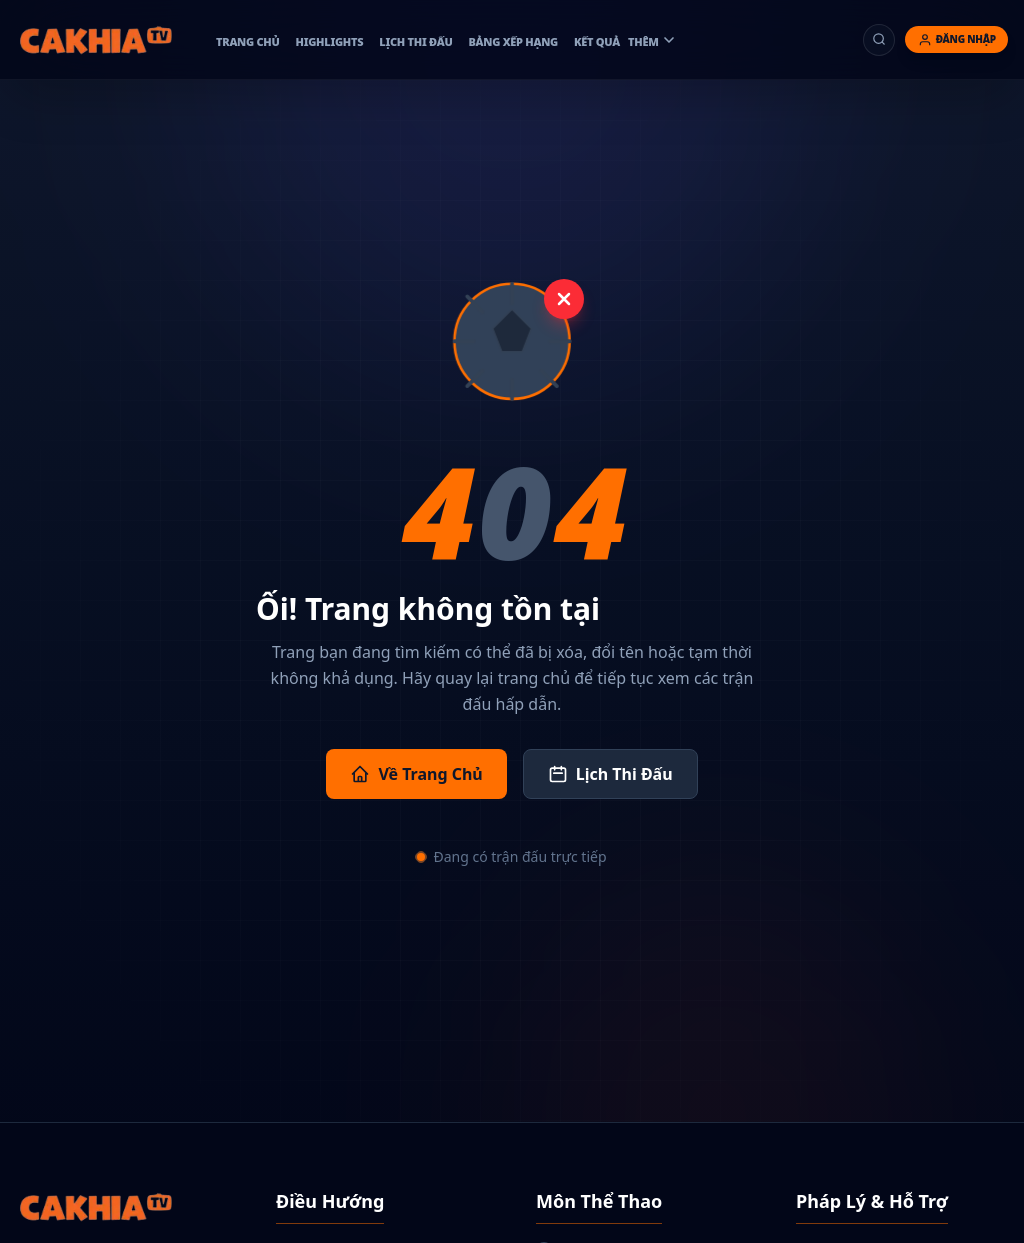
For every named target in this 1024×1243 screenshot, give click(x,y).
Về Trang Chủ (416, 774)
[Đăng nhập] (956, 39)
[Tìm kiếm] (879, 40)
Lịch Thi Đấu (610, 774)
